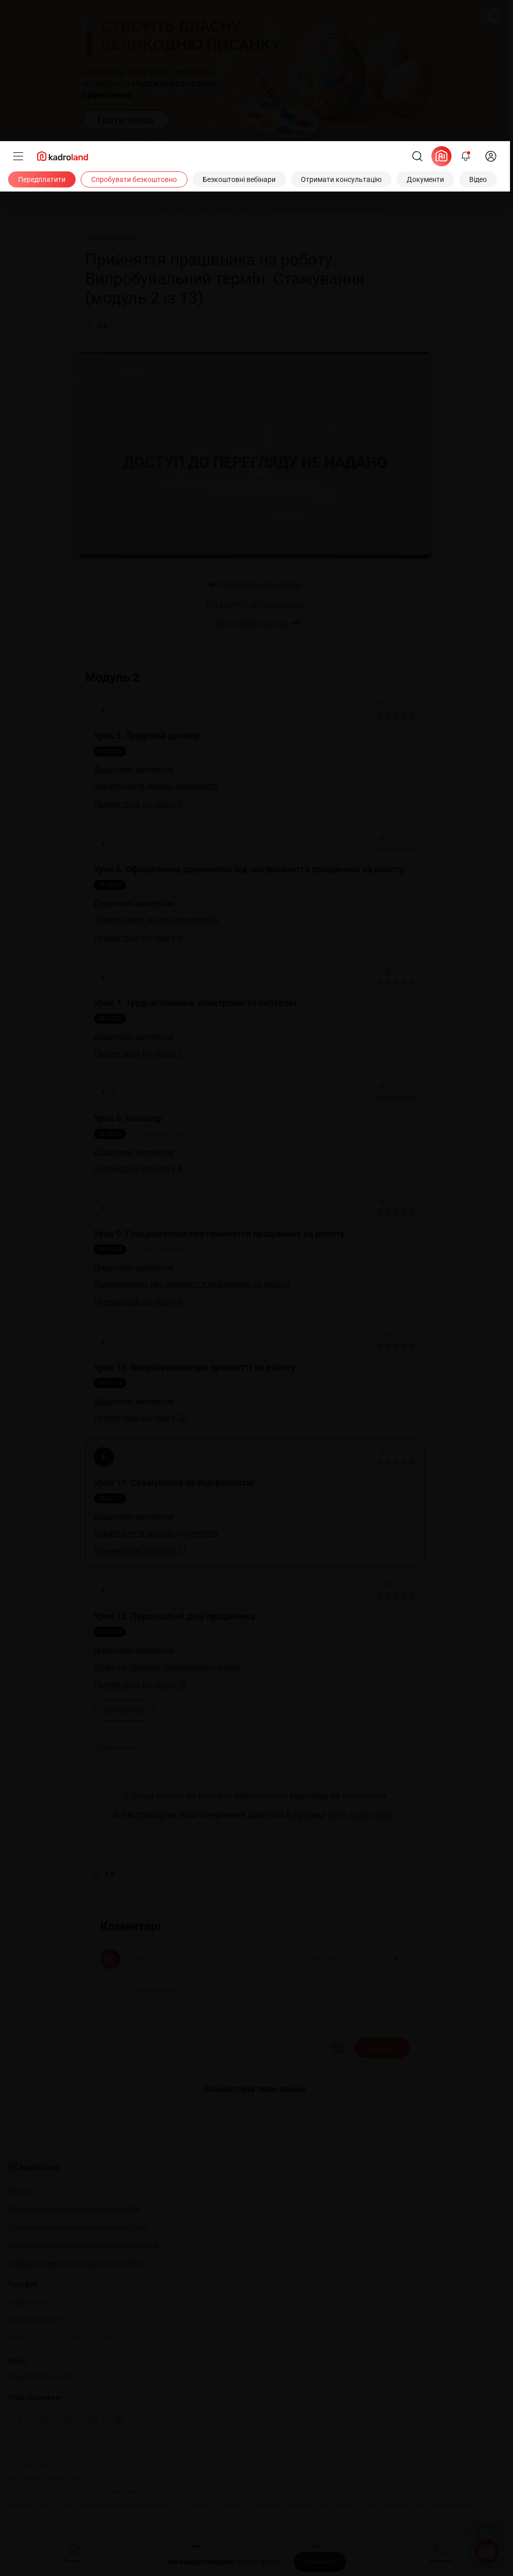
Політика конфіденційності (49, 2478)
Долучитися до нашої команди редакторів (78, 2227)
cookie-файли (259, 2562)
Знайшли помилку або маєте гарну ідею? (76, 2263)
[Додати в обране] (410, 325)
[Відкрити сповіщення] (466, 156)
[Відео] (478, 179)
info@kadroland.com (41, 2376)
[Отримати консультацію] (341, 179)
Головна (73, 2552)
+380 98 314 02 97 (37, 2319)
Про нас (21, 2190)
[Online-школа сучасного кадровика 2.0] (207, 209)
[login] (491, 156)
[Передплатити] (42, 179)
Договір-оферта (31, 2465)
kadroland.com (450, 2504)
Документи (440, 2552)
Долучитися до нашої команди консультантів (83, 2245)
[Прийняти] (320, 2562)
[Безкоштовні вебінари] (239, 179)
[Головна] (97, 209)
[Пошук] (417, 156)
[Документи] (425, 179)
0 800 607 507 (73, 2302)
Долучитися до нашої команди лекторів (74, 2209)
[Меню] (18, 156)
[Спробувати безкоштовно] (134, 179)
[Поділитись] (383, 325)
